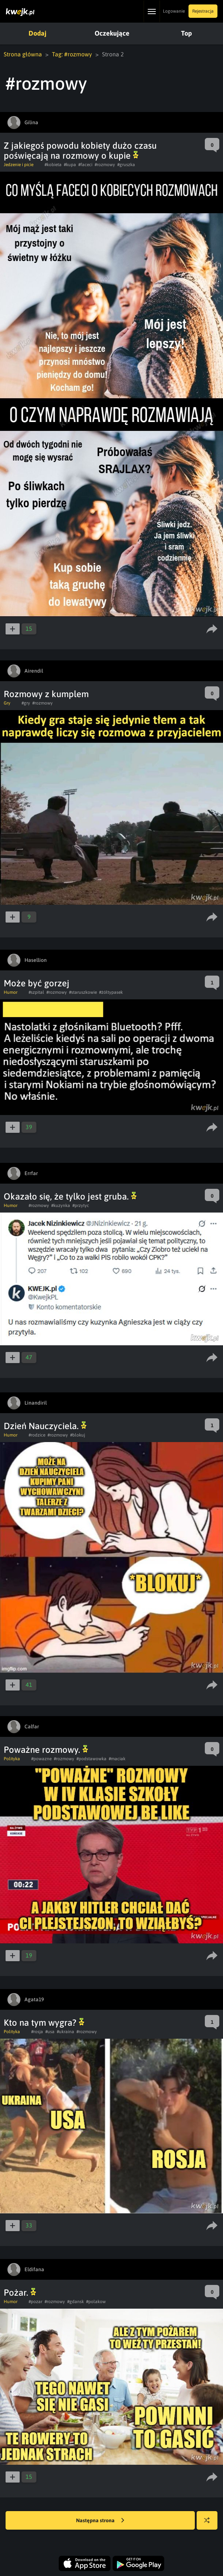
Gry (7, 703)
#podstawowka (91, 1758)
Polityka (12, 1758)
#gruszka (126, 164)
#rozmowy (105, 164)
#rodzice (37, 1435)
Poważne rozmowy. (46, 1750)
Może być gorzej (36, 983)
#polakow (96, 2301)
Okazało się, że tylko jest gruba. (70, 1196)
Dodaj (37, 33)
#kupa (70, 164)
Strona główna (23, 54)
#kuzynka (60, 1205)
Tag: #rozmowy (72, 54)
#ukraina (65, 2031)
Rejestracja (203, 11)
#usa (50, 2031)
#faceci (85, 164)
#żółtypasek (111, 992)
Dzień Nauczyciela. (45, 1426)
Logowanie (174, 11)
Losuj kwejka (209, 2524)
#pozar (35, 2301)
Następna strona (100, 2520)
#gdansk (75, 2301)
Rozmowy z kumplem (46, 694)
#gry (26, 703)
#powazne (41, 1758)
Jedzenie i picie (18, 164)
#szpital (36, 992)
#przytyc (80, 1205)
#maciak (117, 1758)
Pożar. (20, 2293)
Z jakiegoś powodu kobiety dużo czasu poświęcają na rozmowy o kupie (80, 151)
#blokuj (77, 1435)
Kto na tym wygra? (44, 2023)
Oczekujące (111, 33)
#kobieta (53, 164)
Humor (10, 992)
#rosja (37, 2031)
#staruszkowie (83, 992)
